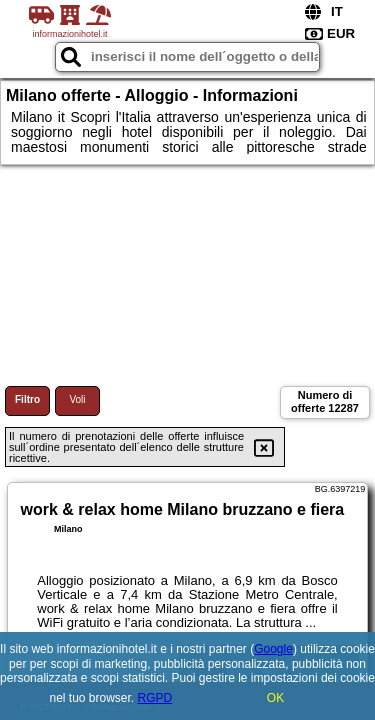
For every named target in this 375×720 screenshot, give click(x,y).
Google (273, 649)
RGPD (155, 698)
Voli (77, 399)
